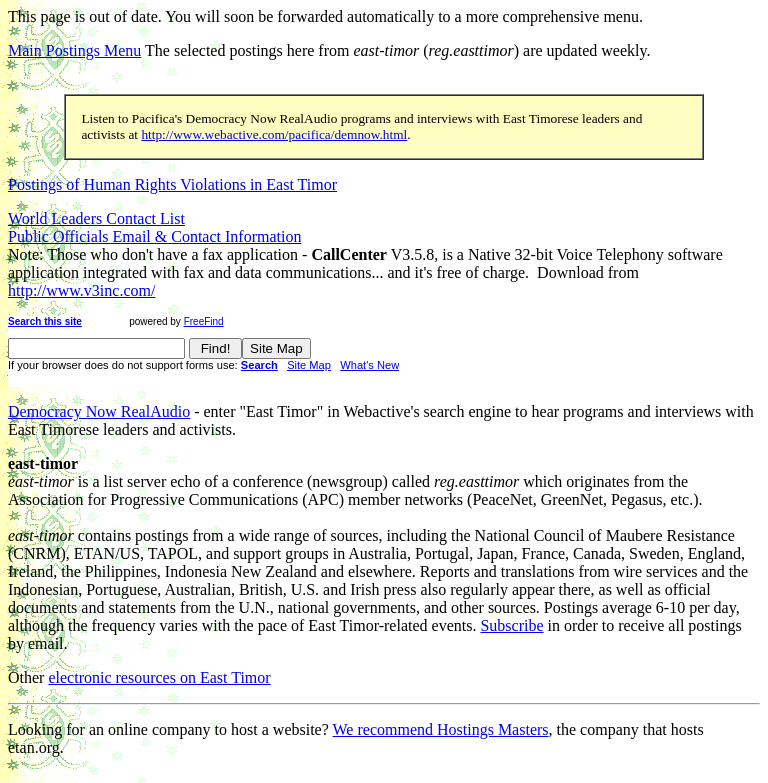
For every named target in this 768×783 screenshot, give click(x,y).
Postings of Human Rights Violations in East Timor (172, 184)
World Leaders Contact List (96, 218)
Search (259, 365)
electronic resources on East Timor (159, 677)
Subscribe (511, 625)
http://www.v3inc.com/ (81, 290)
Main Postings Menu (74, 50)
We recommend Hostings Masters (441, 729)
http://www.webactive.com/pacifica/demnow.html (274, 134)
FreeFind (204, 321)
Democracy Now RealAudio (99, 411)
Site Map (309, 365)
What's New (369, 365)
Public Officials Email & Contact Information (154, 236)
